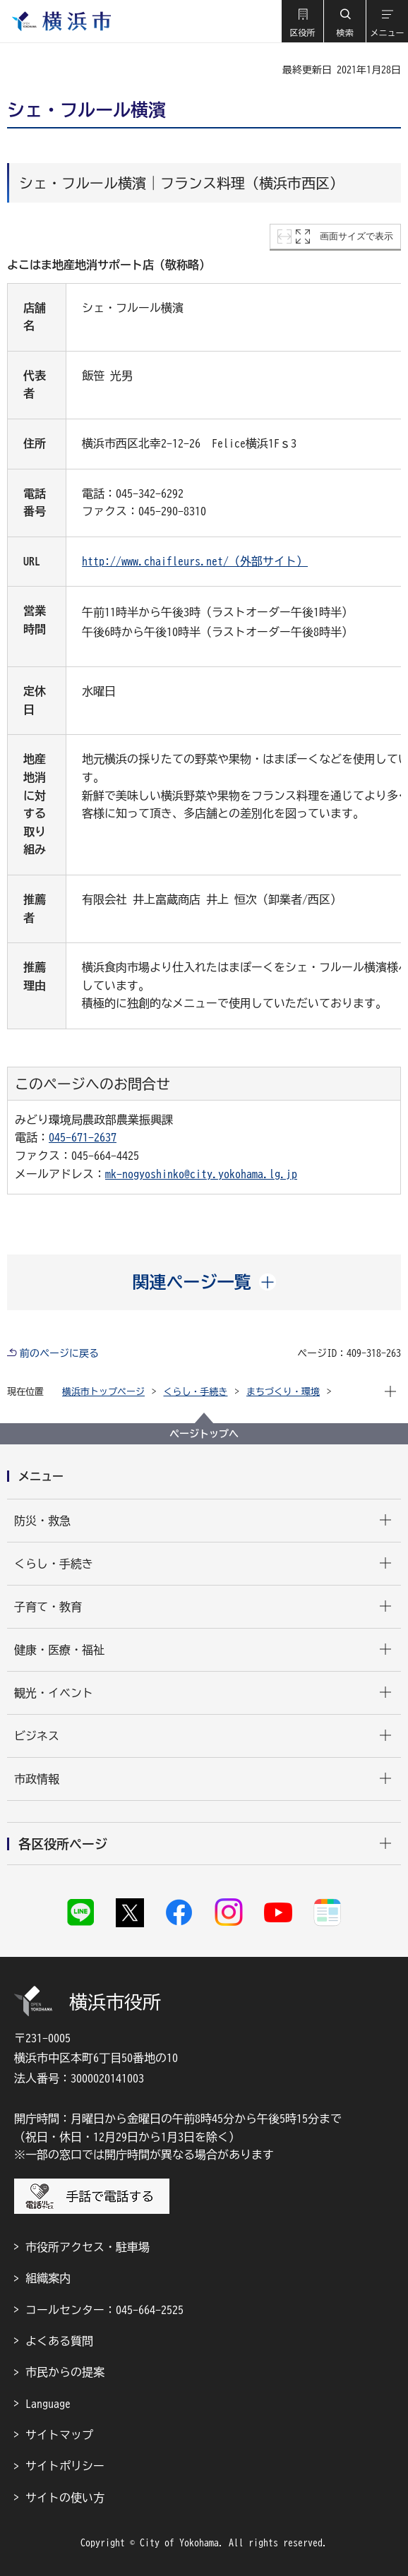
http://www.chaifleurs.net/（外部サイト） (195, 561)
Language (48, 2403)
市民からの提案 (64, 2372)
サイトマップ (59, 2434)
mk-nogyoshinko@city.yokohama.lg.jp (201, 1174)
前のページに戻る (59, 1353)
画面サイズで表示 (356, 236)
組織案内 (48, 2278)
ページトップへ (204, 1434)
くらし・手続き (196, 1391)
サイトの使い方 (64, 2497)
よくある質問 (59, 2341)
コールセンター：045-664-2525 (104, 2310)
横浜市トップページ (103, 1391)
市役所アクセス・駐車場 (87, 2247)
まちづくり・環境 (283, 1391)
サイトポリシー (64, 2466)
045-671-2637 (82, 1137)
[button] (302, 21)
